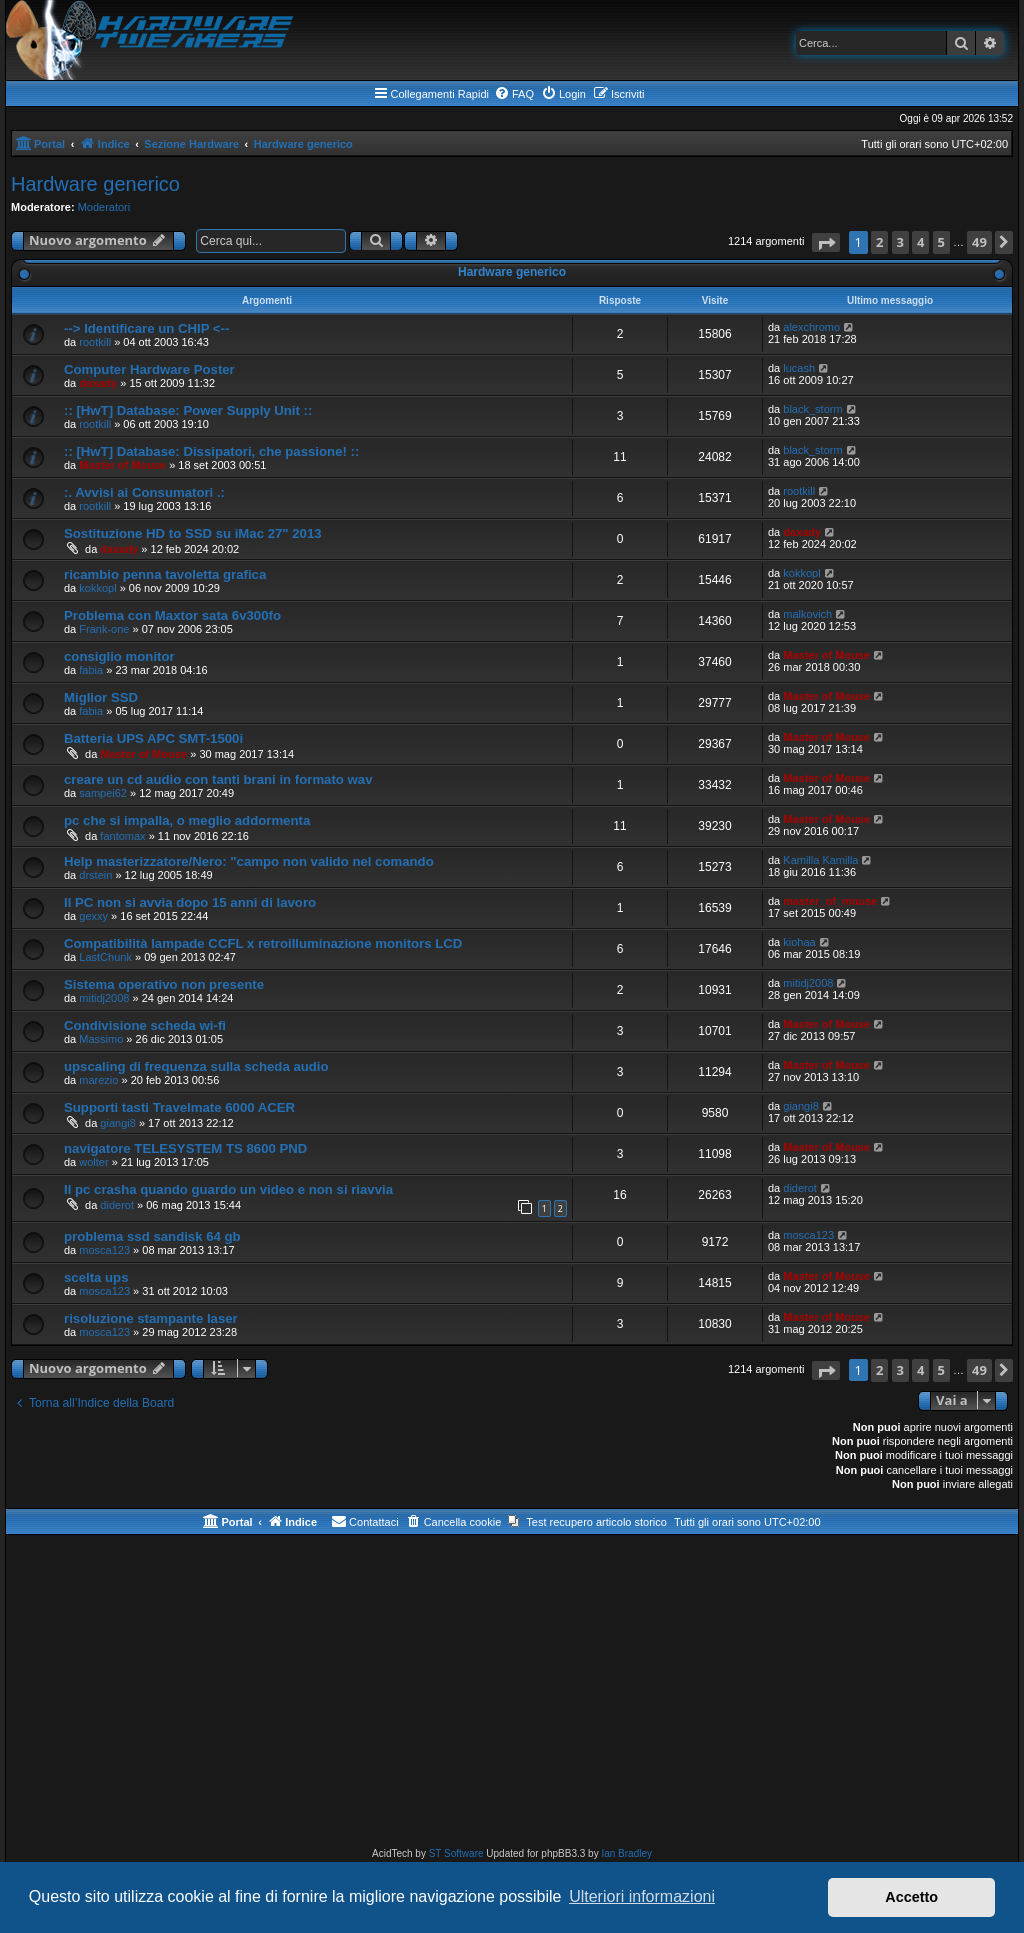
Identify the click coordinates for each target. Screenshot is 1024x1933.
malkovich (807, 614)
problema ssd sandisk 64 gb (152, 1236)
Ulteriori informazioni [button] (642, 1896)
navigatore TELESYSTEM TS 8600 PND (185, 1148)
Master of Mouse (122, 465)
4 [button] (920, 242)
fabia (91, 670)
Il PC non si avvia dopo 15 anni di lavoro (190, 902)
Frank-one (104, 629)
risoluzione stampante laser (151, 1318)
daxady (98, 383)
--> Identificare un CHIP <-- (146, 328)
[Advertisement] (512, 1695)
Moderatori (104, 207)
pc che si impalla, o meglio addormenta (187, 820)
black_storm (812, 409)
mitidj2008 (104, 998)
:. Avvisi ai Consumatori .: (144, 492)
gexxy (93, 916)
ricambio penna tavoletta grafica (165, 574)
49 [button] (979, 242)
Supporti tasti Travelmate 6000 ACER (179, 1107)
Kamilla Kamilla (820, 860)
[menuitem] (514, 94)
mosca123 (104, 1250)
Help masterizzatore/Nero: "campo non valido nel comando (249, 861)
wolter (93, 1162)
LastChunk (105, 957)
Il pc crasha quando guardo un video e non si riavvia (228, 1189)
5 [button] (941, 242)
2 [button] (879, 242)
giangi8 (117, 1123)
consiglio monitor (119, 656)
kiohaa (799, 942)
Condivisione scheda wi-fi (145, 1025)
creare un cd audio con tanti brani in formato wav (218, 779)
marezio (98, 1080)
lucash (799, 368)
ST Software (456, 1853)
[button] (826, 242)
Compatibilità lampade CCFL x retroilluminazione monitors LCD (263, 943)
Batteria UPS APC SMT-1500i (153, 738)
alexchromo (811, 327)
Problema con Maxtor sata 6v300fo (172, 615)
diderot (117, 1205)
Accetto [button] (911, 1897)
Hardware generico (95, 184)
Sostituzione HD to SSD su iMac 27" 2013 (193, 533)
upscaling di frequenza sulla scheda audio (196, 1066)
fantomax (122, 836)
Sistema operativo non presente (164, 984)
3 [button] (900, 242)
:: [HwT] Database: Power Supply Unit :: (188, 410)
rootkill (95, 342)
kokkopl (97, 588)
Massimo (101, 1039)
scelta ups (96, 1277)
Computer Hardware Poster (149, 369)
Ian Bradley (626, 1853)
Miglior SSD (101, 697)
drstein (95, 875)
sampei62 (103, 793)
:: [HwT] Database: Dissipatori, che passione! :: (211, 451)
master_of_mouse (830, 901)
